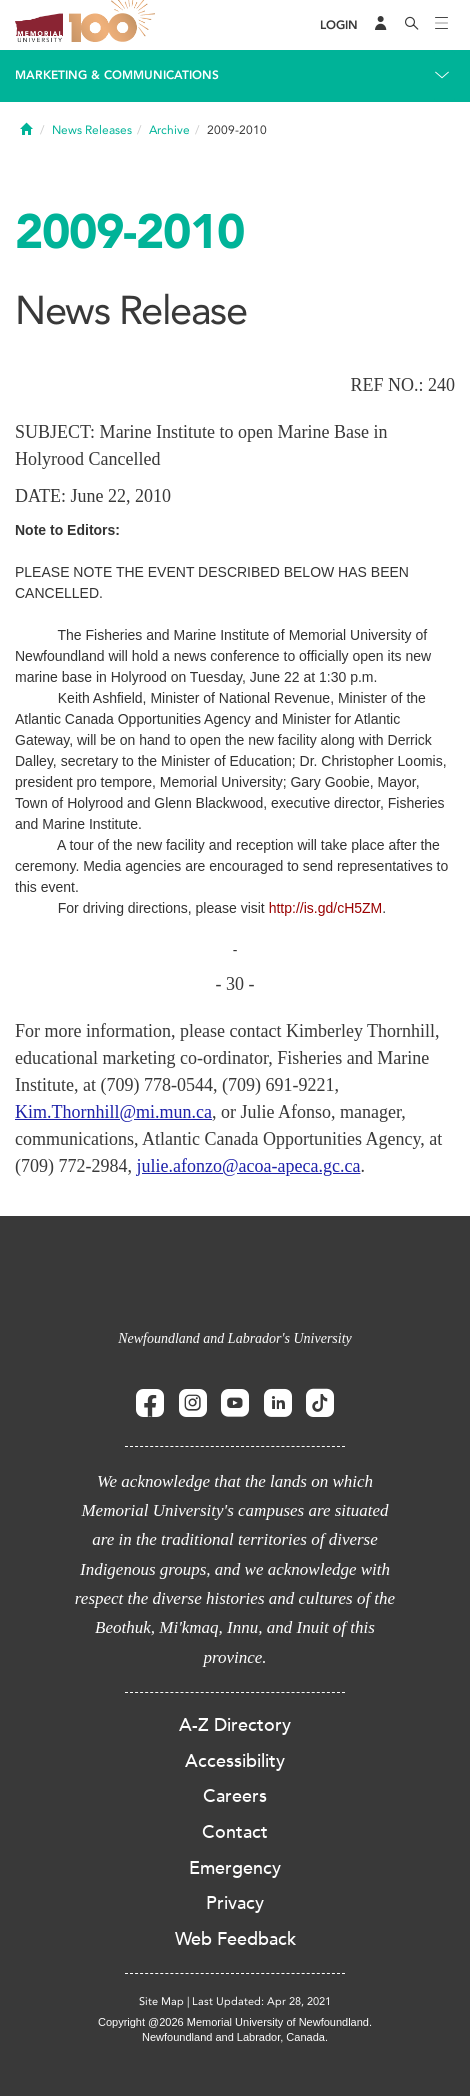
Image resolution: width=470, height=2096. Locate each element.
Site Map (161, 2001)
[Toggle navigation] (442, 25)
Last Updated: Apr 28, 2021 (261, 2001)
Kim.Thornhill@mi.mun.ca (113, 1112)
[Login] (339, 25)
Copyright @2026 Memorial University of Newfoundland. (235, 2022)
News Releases (92, 130)
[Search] (412, 25)
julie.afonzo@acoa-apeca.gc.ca (248, 1166)
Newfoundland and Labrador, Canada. (235, 2037)
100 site (115, 25)
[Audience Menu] (381, 25)
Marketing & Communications (117, 75)
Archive (169, 130)
